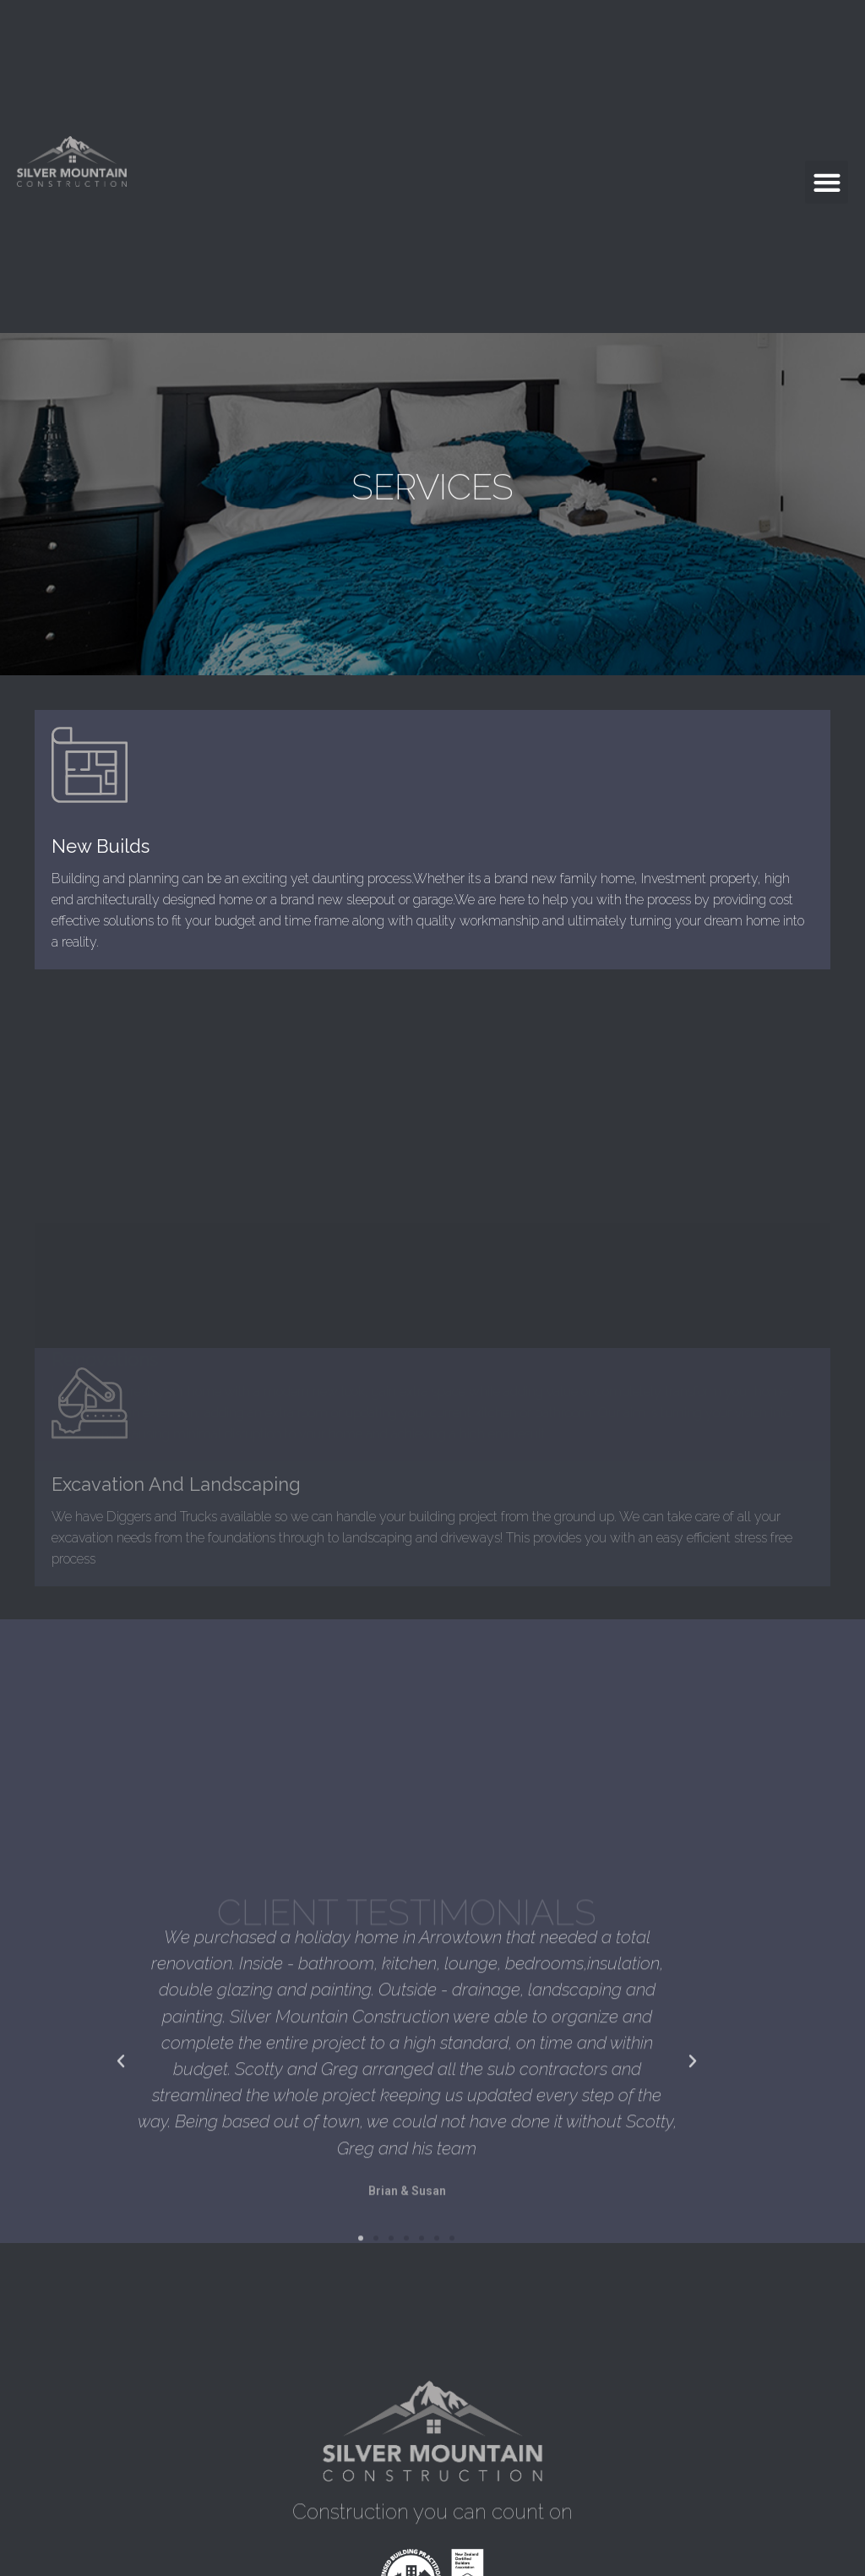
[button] (826, 182)
